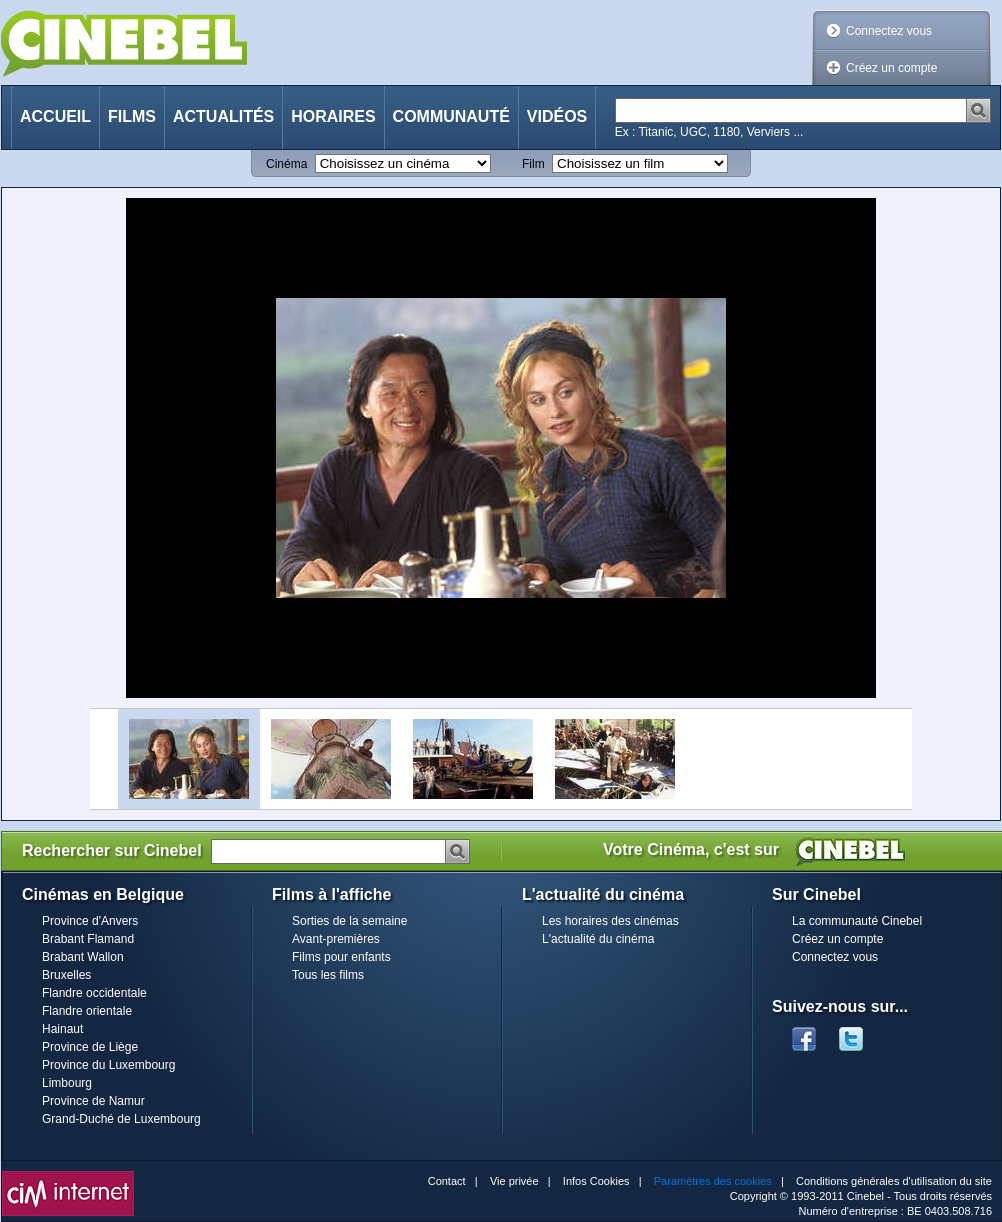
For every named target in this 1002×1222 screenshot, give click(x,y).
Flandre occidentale (94, 993)
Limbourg (67, 1083)
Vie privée (514, 1181)
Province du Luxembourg (108, 1065)
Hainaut (62, 1029)
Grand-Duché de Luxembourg (121, 1119)
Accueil (55, 116)
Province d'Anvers (90, 921)
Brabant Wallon (83, 957)
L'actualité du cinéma (598, 939)
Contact (447, 1181)
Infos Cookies (596, 1181)
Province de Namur (93, 1101)
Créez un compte (891, 68)
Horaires (333, 116)
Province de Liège (90, 1047)
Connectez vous (889, 31)
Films (132, 116)
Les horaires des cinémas (610, 921)
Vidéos (557, 116)
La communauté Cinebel (857, 921)
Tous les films (328, 975)
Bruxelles (66, 975)
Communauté (451, 116)
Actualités (223, 116)
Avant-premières (336, 939)
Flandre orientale (87, 1011)
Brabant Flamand (88, 939)
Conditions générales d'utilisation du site (894, 1181)
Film (533, 164)
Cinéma (286, 164)
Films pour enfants (341, 957)
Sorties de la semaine (349, 921)
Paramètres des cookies (713, 1181)
